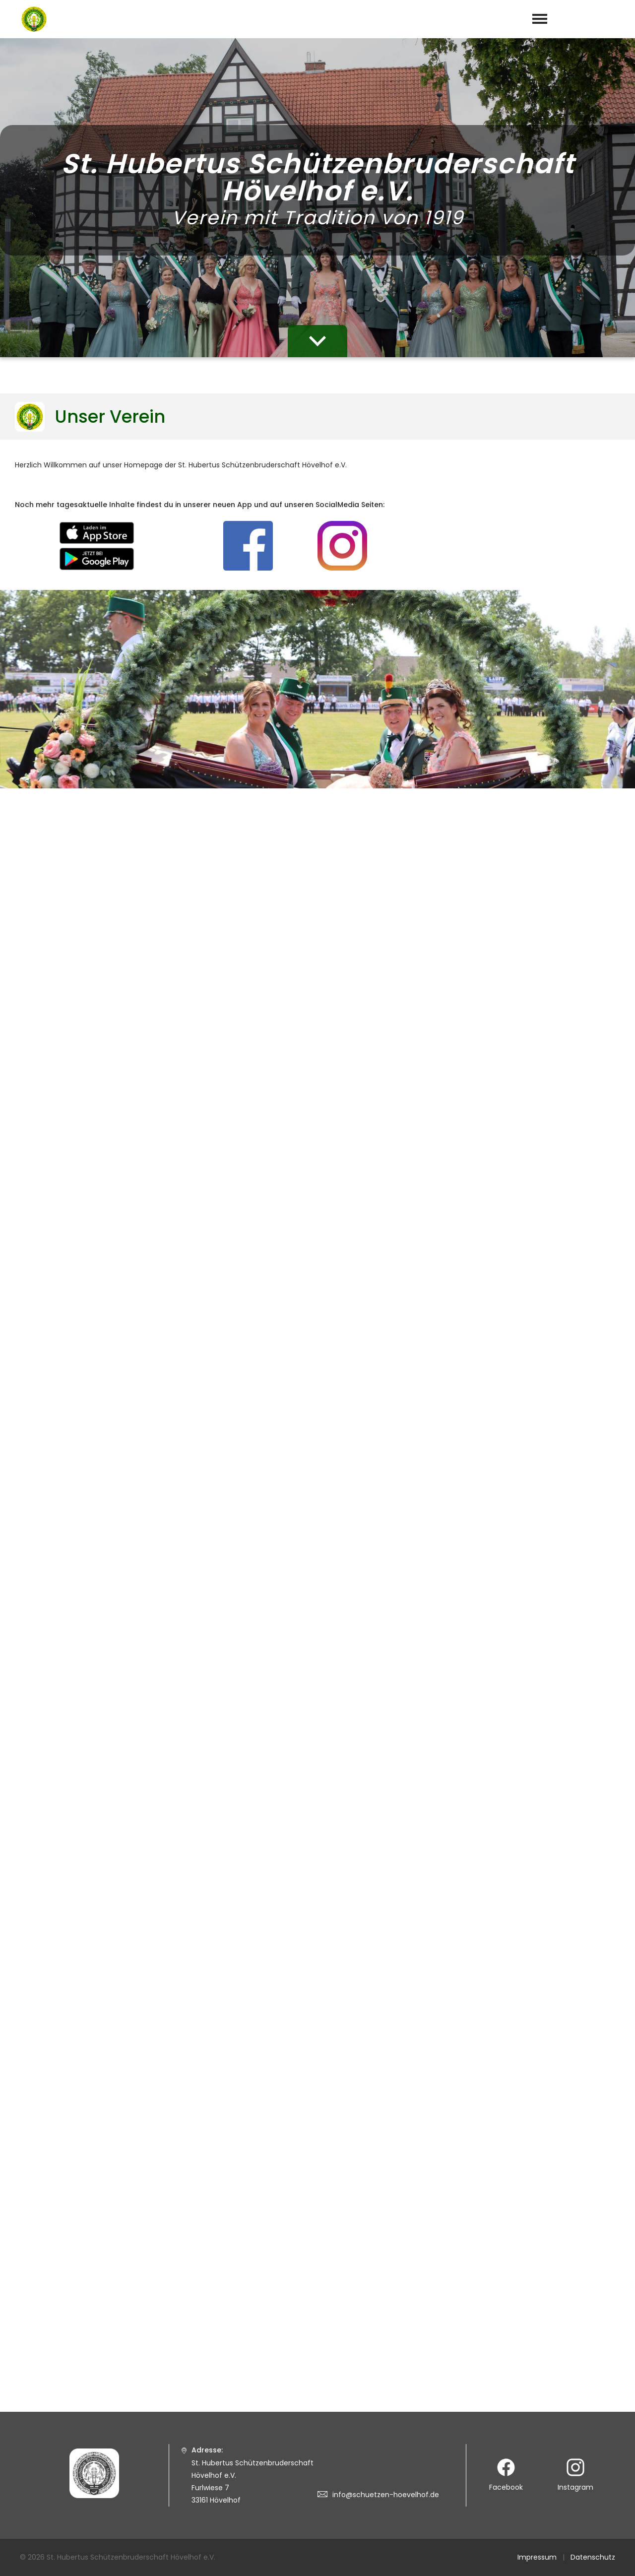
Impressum (537, 2557)
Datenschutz (593, 2557)
